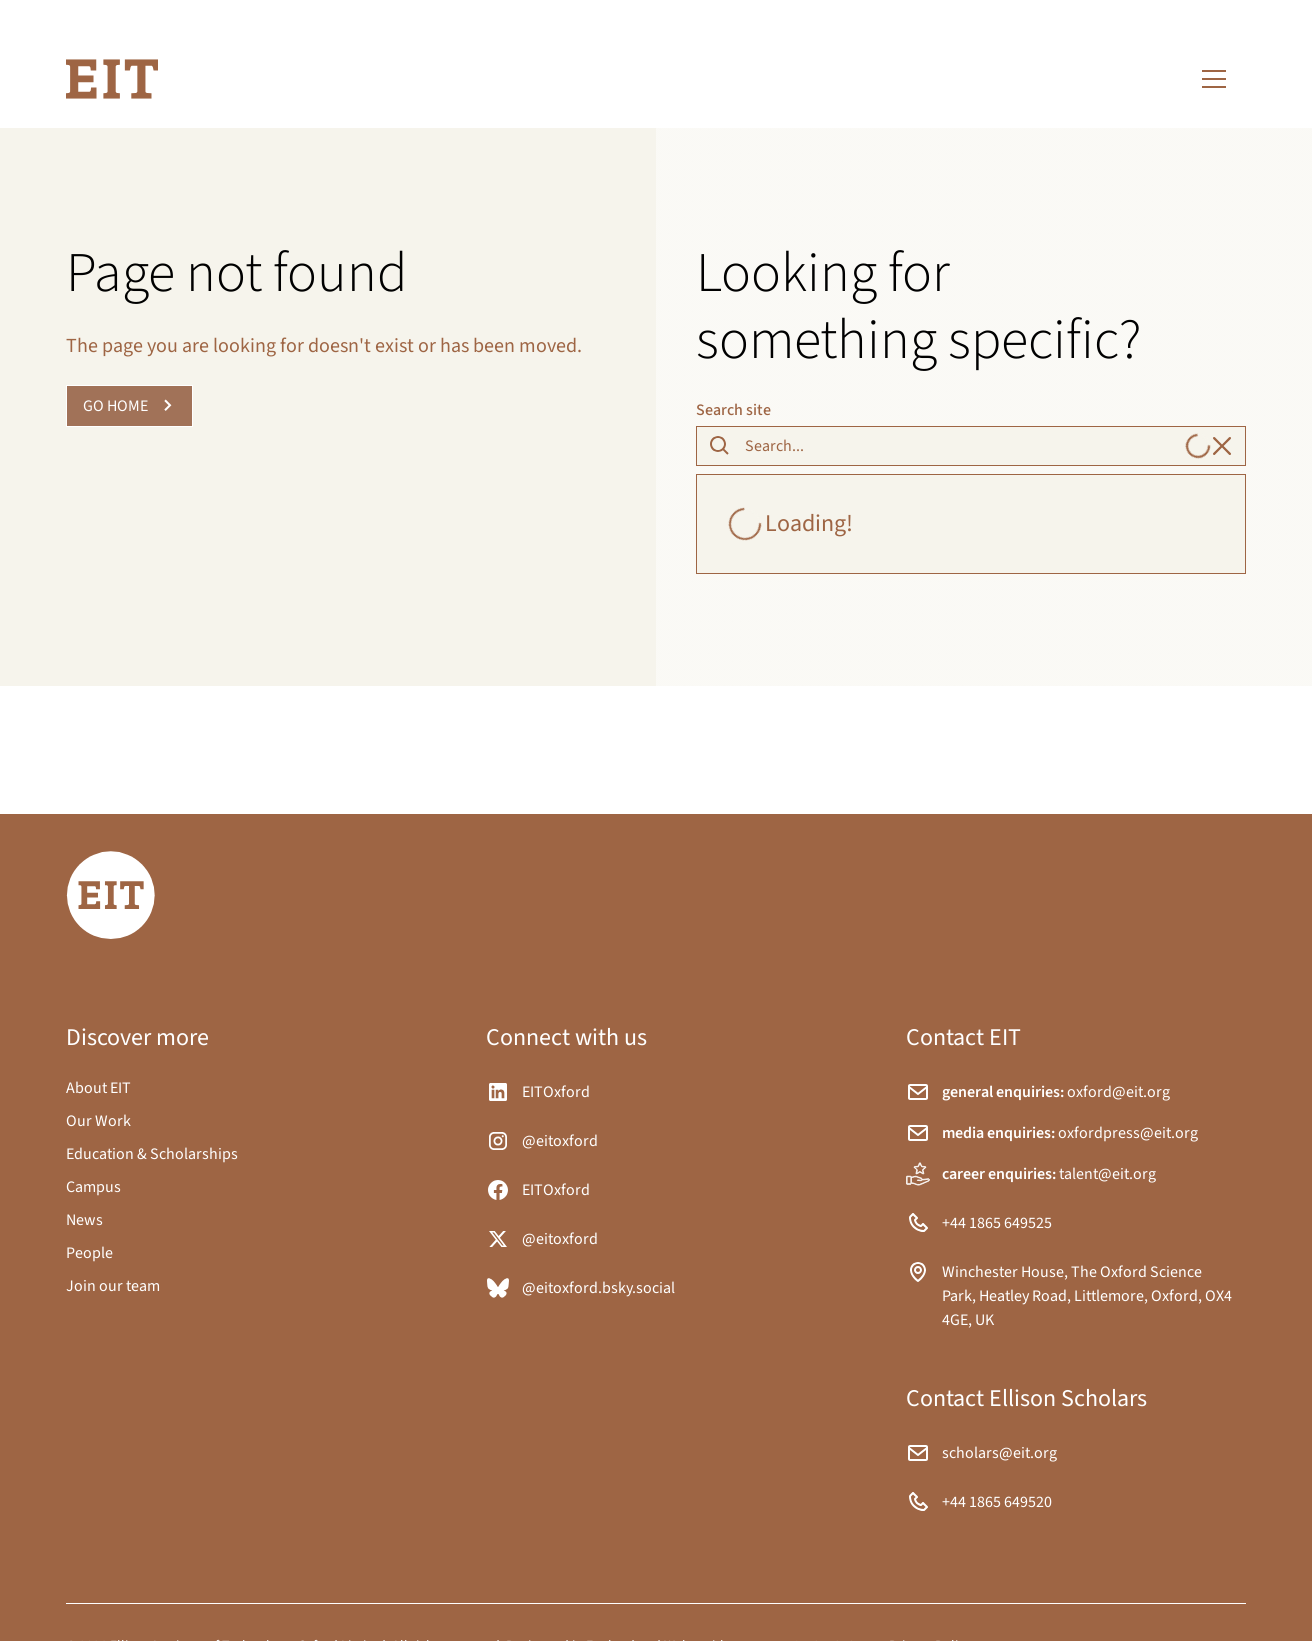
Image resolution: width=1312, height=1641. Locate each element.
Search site (733, 410)
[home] (112, 79)
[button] (1214, 79)
